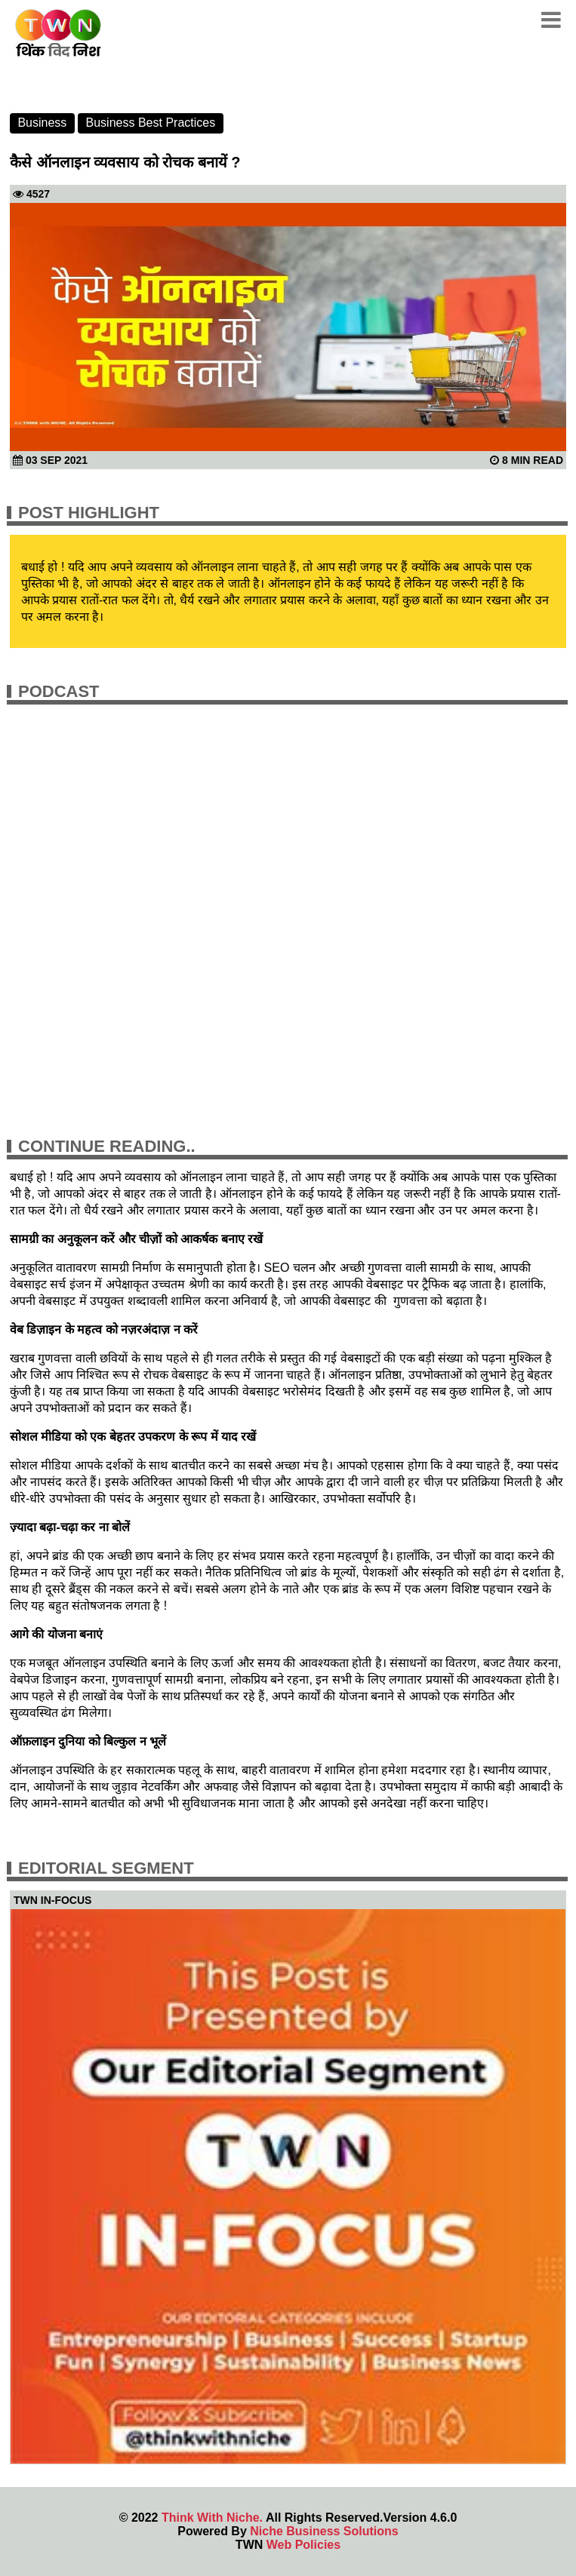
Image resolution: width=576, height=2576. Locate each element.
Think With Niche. (212, 2517)
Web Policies (303, 2544)
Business (41, 122)
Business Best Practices (151, 122)
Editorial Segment (106, 1868)
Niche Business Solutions (324, 2531)
